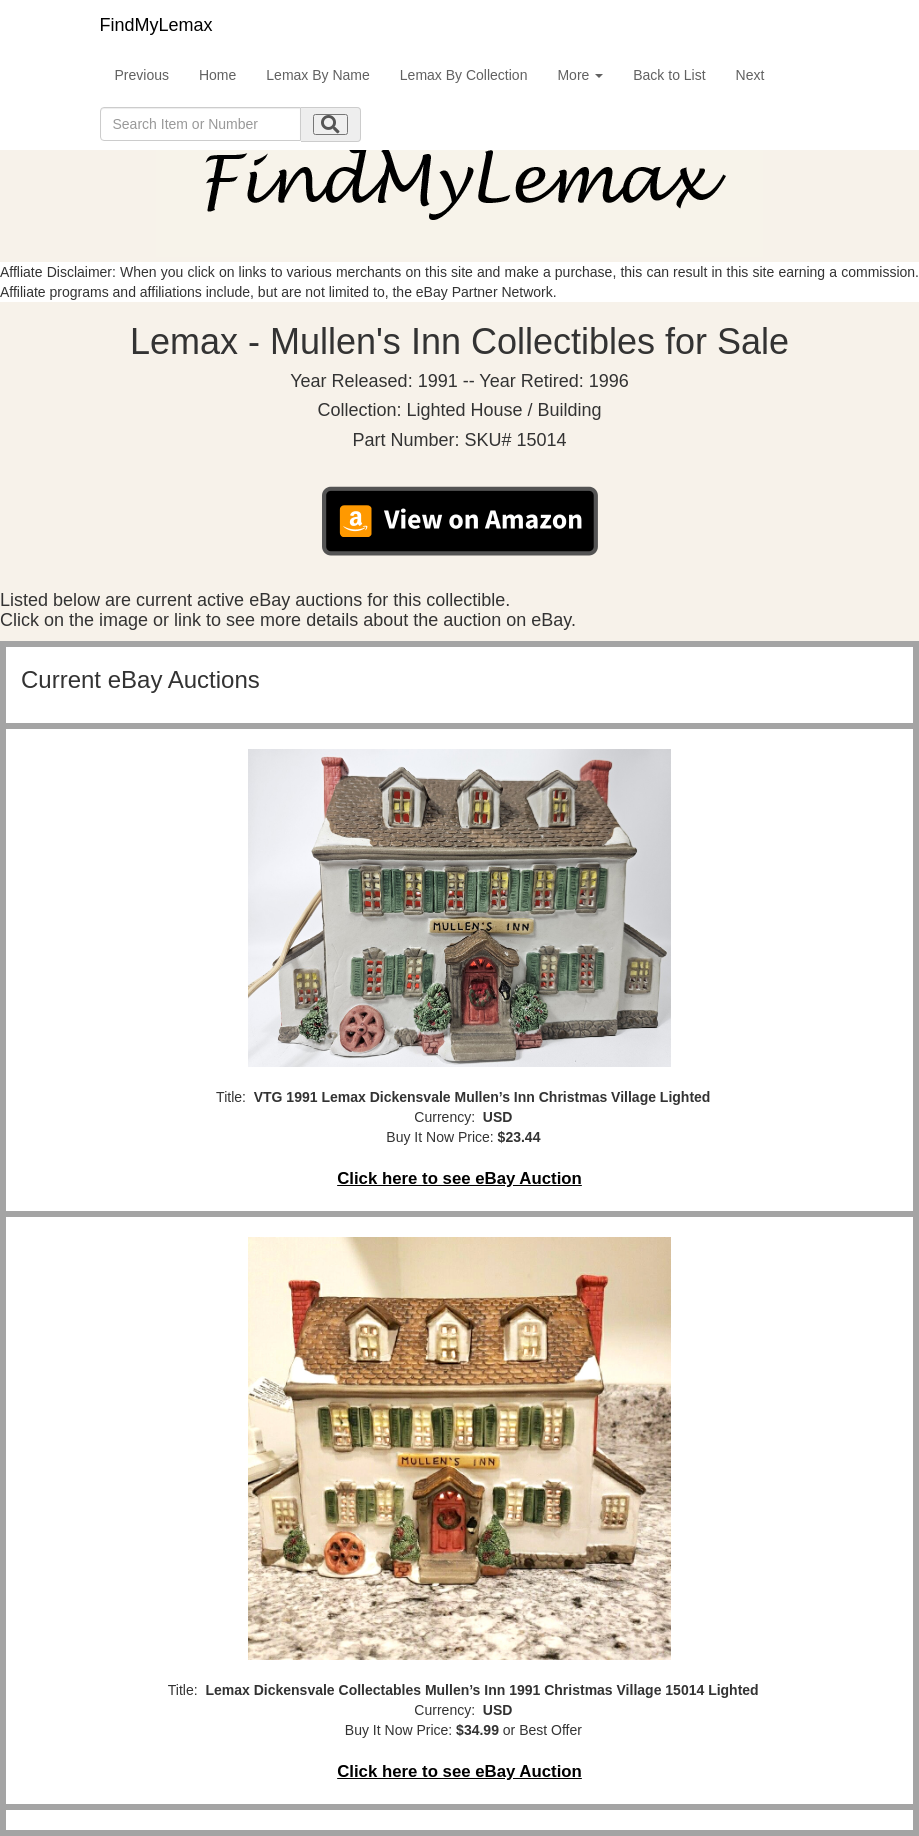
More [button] (580, 75)
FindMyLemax (156, 25)
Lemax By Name (317, 75)
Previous (142, 75)
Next (750, 75)
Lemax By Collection (464, 75)
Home (217, 75)
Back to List (669, 75)
